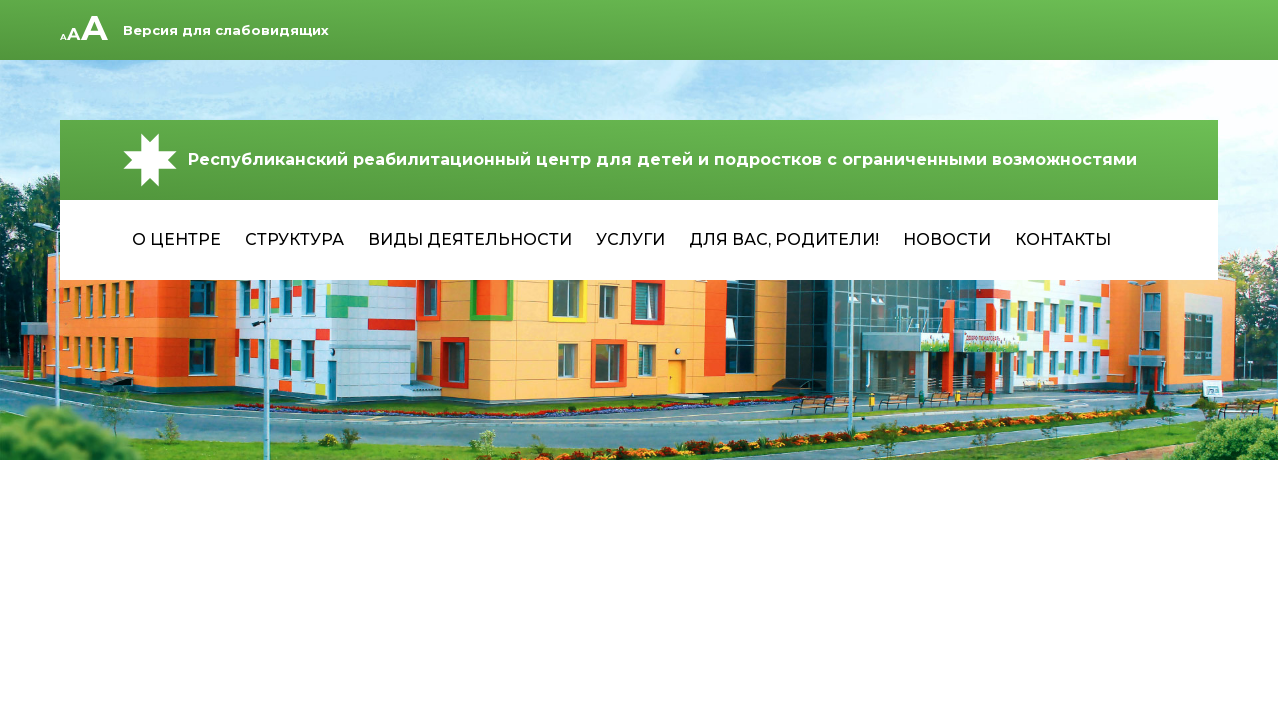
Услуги (630, 239)
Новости (947, 239)
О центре (176, 239)
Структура (294, 239)
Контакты (1063, 239)
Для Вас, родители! (784, 239)
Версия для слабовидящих (226, 30)
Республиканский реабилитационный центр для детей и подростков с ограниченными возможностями (628, 160)
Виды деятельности (470, 239)
